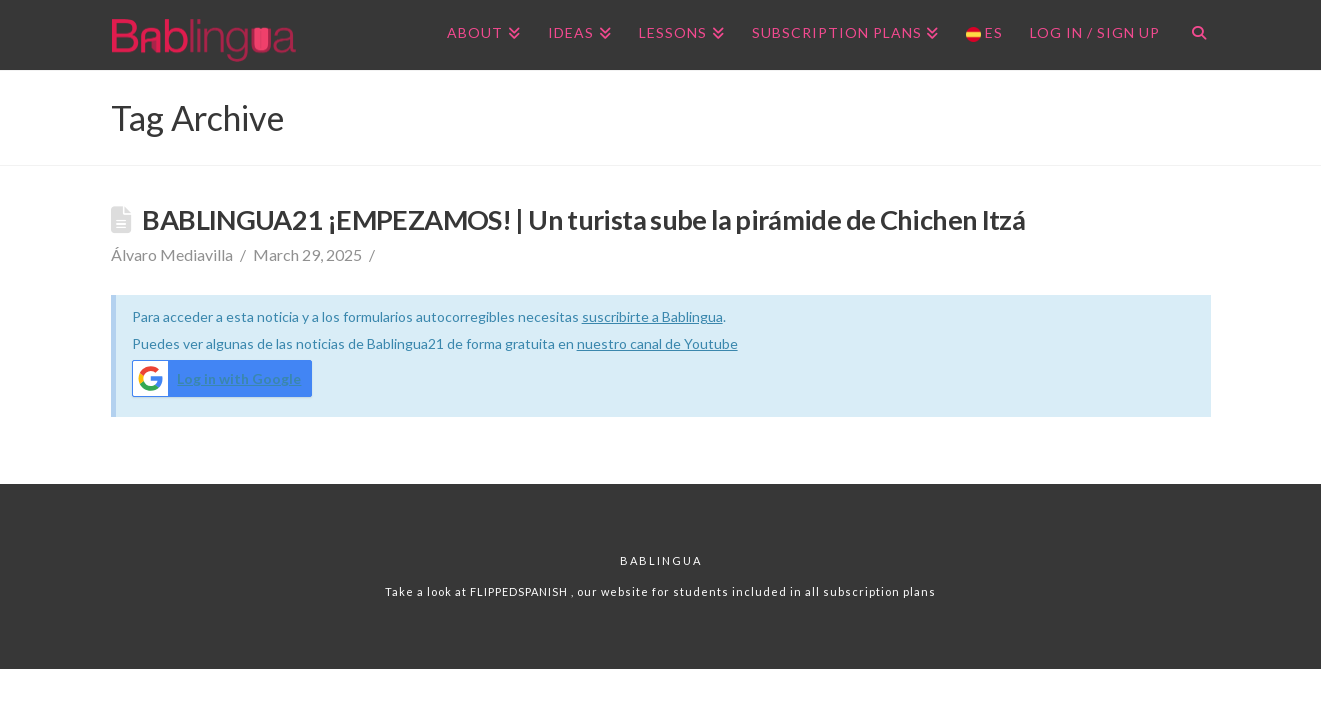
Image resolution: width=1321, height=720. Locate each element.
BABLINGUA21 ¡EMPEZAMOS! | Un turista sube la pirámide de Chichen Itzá (583, 219)
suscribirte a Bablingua (652, 316)
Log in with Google (217, 378)
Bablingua (661, 560)
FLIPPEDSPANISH (520, 591)
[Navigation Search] (1191, 35)
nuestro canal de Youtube (657, 343)
